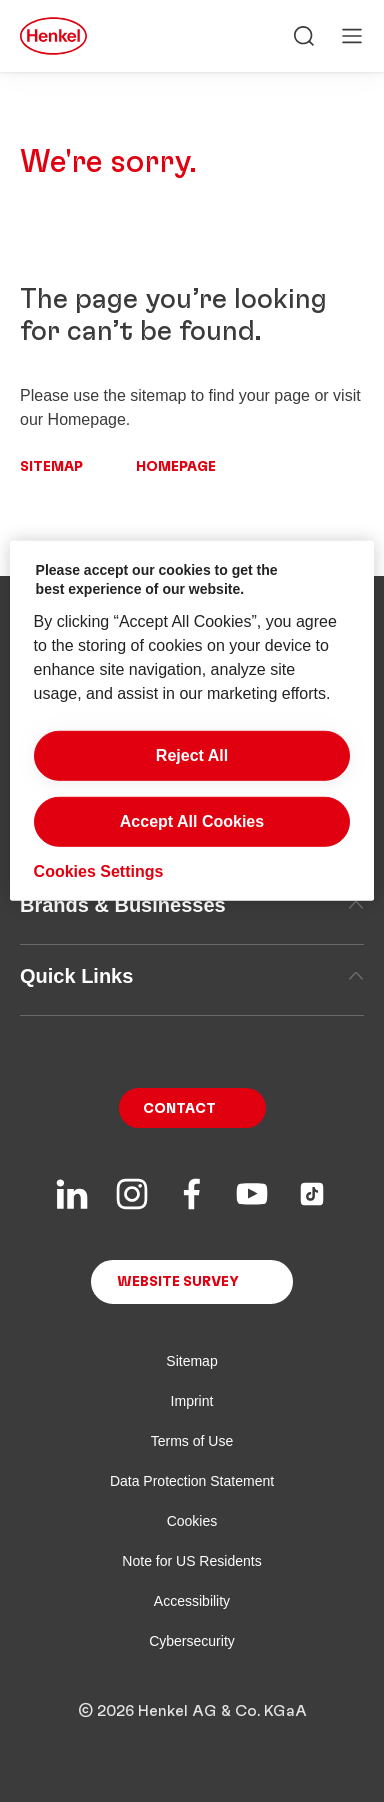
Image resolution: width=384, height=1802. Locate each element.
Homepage (176, 467)
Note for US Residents (191, 1561)
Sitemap (51, 467)
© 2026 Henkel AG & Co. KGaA (192, 1711)
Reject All (192, 755)
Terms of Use (192, 1441)
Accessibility (192, 1601)
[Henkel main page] (53, 36)
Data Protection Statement (192, 1481)
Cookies (192, 1521)
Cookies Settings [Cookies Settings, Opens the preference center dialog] (99, 871)
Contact (179, 1109)
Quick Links (192, 976)
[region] (192, 721)
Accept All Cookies (192, 821)
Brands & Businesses (192, 905)
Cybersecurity (192, 1641)
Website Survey (178, 1282)
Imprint (192, 1401)
